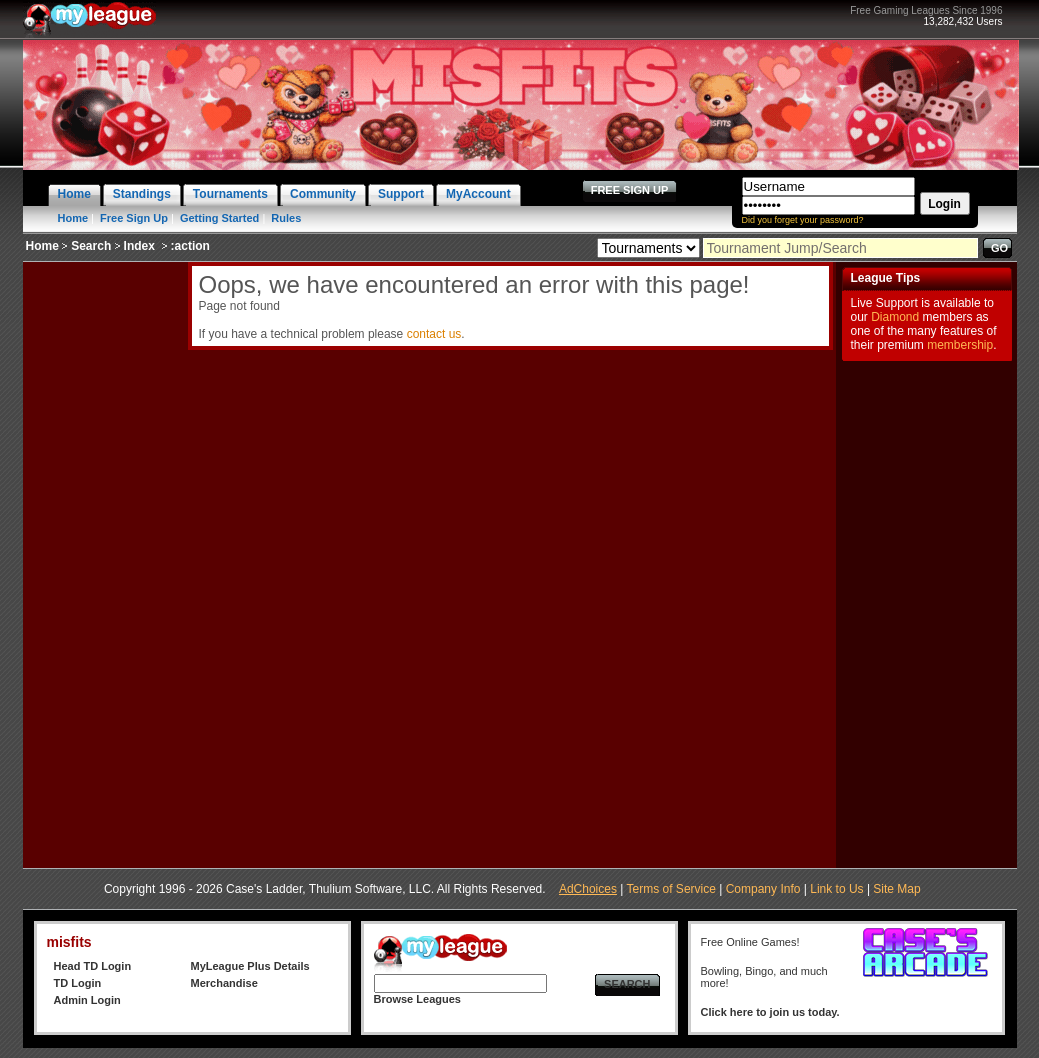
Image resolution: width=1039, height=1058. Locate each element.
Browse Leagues (417, 999)
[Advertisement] (103, 562)
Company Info (763, 889)
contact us (434, 334)
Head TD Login (93, 966)
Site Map (896, 889)
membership (960, 345)
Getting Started (219, 218)
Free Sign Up (134, 218)
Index (139, 246)
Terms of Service (671, 889)
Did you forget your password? (803, 220)
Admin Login (87, 1000)
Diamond (895, 317)
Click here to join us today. (770, 1012)
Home (73, 218)
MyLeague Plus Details (250, 966)
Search (91, 246)
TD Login (78, 983)
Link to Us (836, 889)
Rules (286, 218)
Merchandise (224, 983)
